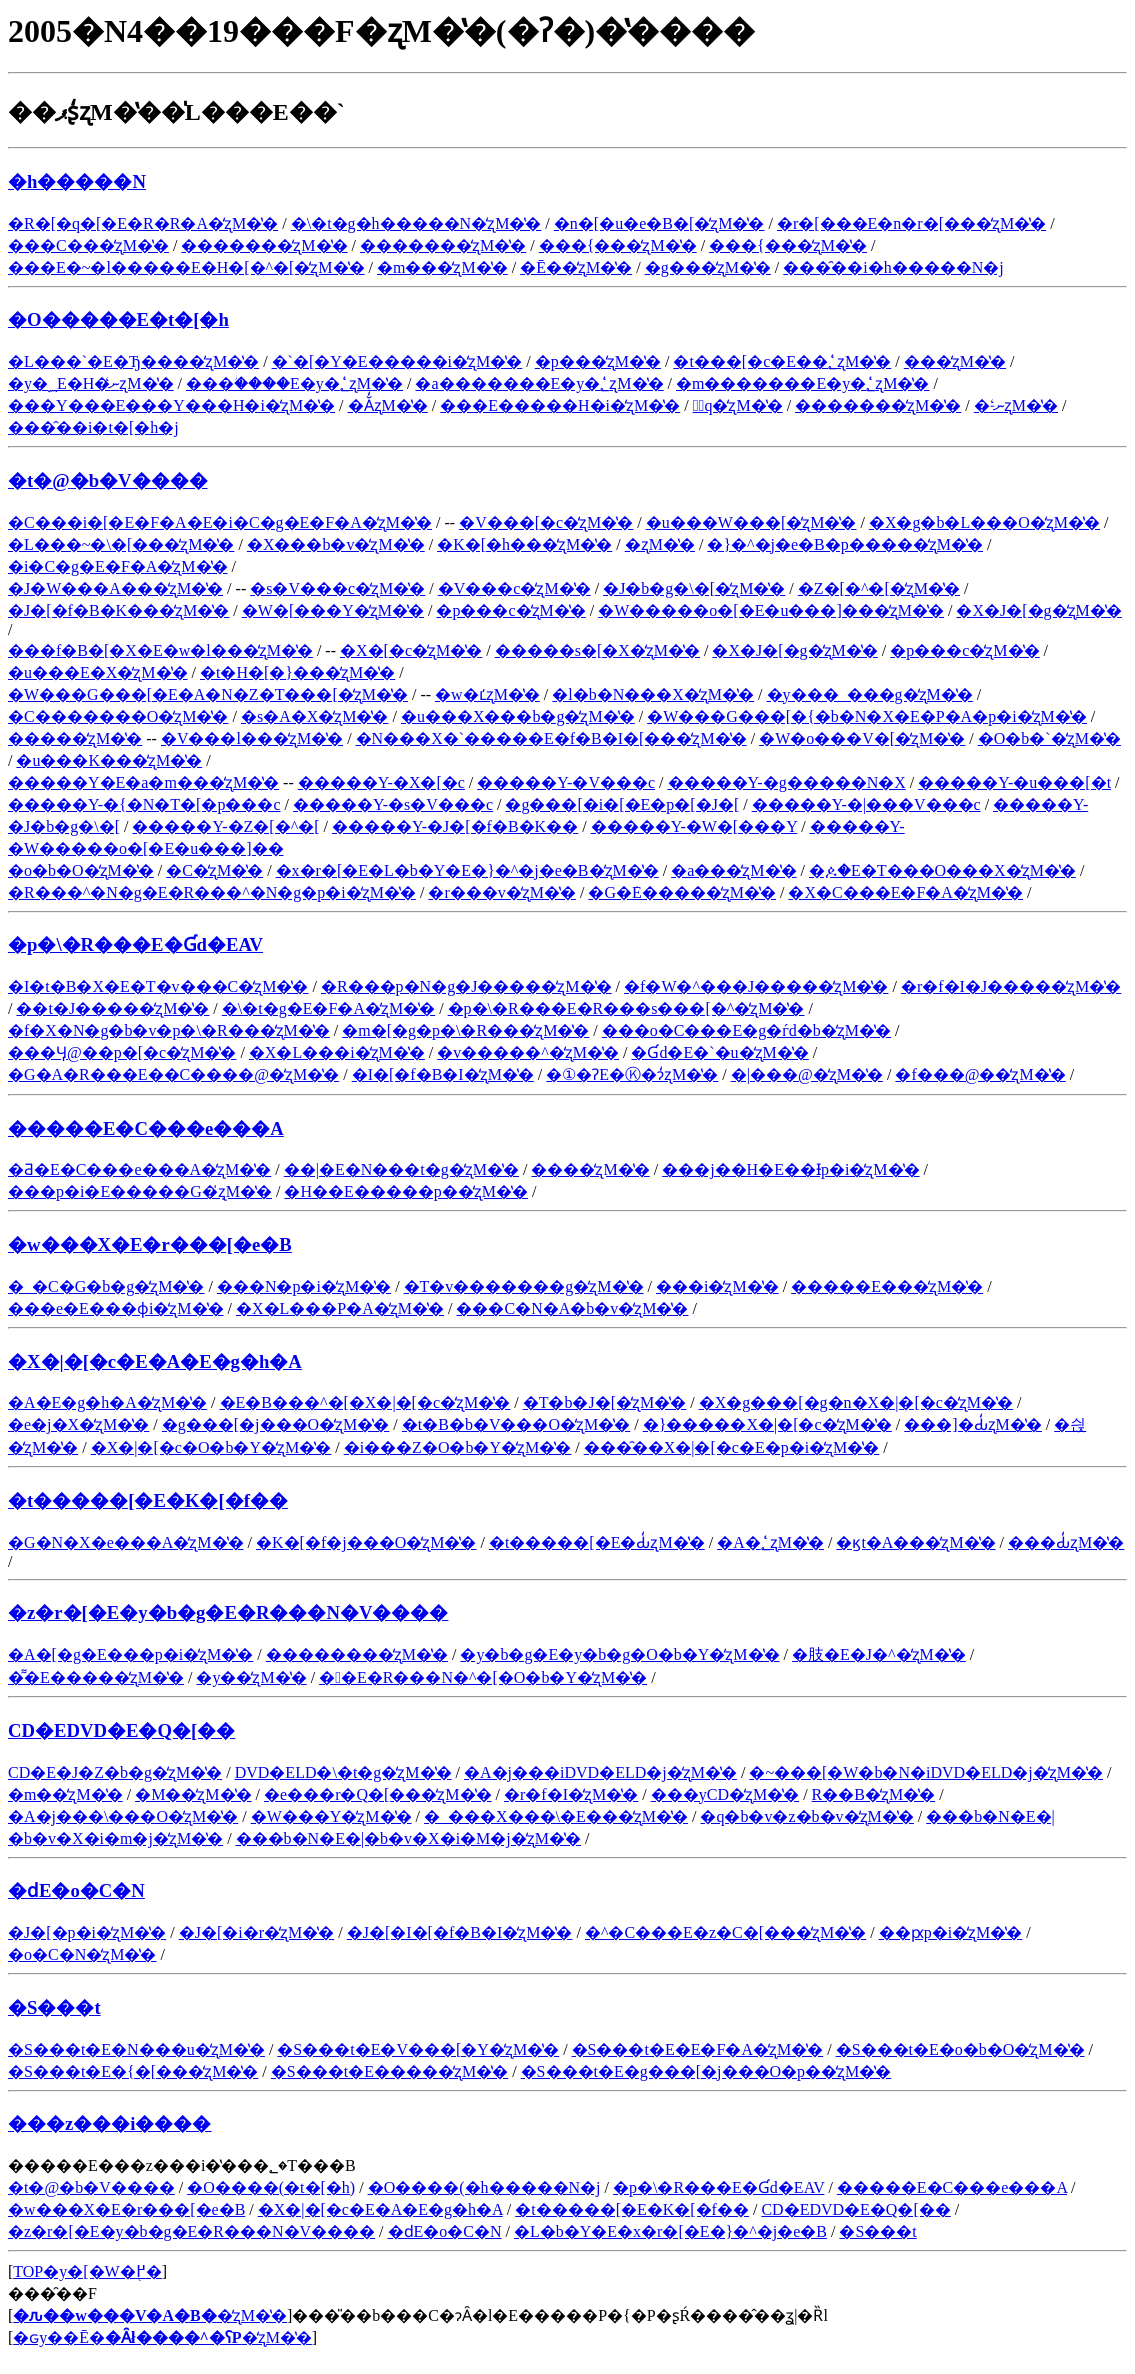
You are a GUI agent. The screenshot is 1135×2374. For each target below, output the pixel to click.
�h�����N (77, 181)
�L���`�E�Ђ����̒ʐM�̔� (133, 361)
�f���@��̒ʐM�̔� (980, 1074)
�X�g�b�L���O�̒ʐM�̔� (984, 522)
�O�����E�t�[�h (118, 319)
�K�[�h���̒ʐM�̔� (524, 544)
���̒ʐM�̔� (955, 361)
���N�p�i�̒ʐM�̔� (304, 1286)
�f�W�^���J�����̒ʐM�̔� (756, 986)
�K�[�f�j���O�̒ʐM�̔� (366, 1542)
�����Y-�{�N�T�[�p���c (144, 804)
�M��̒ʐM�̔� (193, 1794)
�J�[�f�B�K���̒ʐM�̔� (118, 610)
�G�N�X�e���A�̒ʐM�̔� (126, 1542)
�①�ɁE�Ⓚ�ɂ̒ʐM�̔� (632, 1074)
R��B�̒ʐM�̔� (874, 1794)
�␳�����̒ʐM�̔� (660, 544)
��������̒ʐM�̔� (357, 1654)
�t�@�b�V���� (108, 480)
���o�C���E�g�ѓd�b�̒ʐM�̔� (746, 1030)
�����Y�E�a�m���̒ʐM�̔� (143, 782)
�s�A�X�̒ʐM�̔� (315, 716)
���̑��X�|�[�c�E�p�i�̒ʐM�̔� (732, 1447)
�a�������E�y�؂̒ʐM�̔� (539, 383)
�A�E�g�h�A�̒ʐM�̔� (107, 1402)
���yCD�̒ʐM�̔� (725, 1794)
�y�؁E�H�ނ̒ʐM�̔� (91, 383)
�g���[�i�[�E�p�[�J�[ (622, 804)
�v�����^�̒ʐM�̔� (528, 1052)
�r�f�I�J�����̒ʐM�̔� (1011, 986)
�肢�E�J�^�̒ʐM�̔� (879, 1654)
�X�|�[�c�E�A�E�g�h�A (155, 1361)
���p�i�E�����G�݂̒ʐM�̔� (140, 1191)
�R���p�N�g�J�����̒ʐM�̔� (466, 986)
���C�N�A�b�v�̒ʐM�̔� (572, 1308)
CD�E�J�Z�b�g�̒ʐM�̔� (115, 1772)
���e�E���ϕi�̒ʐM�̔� (116, 1308)
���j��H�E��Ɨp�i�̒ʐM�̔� (790, 1169)
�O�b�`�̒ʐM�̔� (1049, 738)
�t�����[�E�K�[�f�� (148, 1500)
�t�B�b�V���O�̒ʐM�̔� (516, 1424)
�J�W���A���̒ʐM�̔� (115, 588)
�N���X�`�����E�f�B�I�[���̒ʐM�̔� (551, 738)
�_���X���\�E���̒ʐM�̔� (556, 1816)
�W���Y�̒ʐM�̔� (331, 1816)
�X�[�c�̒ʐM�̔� (411, 650)
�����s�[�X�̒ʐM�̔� (597, 650)
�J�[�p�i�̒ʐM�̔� (87, 1932)
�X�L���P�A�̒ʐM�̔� (340, 1308)
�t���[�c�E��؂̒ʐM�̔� (782, 361)
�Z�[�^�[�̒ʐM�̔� (879, 588)
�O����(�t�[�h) (271, 2187)
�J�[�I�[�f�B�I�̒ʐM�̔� (460, 1932)
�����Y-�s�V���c (393, 804)
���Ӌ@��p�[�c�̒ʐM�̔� (122, 1052)
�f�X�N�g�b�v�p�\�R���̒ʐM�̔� (169, 1030)
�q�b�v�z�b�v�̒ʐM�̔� (806, 1816)
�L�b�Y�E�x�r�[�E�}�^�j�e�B (670, 2231)
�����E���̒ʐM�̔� (887, 1286)
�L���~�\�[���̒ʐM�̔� (121, 544)
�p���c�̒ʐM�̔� (510, 610)
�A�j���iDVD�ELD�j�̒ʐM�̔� (600, 1772)
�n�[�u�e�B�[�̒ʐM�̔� (659, 223)
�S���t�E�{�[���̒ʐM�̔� (133, 2071)
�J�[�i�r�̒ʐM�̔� (257, 1932)
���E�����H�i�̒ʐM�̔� (560, 405)
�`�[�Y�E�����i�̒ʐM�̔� (397, 361)
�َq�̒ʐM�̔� (738, 405)
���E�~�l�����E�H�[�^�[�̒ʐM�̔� (186, 267)
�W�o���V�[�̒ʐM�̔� (862, 738)
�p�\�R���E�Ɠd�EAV (135, 944)
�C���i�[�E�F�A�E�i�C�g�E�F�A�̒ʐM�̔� (220, 522)
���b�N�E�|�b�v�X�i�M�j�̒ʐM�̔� (408, 1838)
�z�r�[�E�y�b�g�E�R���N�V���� (228, 1612)
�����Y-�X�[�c (381, 782)
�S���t (54, 2007)
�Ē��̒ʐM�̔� (576, 267)
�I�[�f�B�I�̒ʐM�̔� (443, 1074)
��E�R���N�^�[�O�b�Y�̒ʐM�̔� (483, 1677)
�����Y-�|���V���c (866, 804)
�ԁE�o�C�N (76, 1890)
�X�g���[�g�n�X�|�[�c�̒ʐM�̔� (856, 1402)
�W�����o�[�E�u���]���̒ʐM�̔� (771, 610)
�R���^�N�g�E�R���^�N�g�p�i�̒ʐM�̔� (212, 892)
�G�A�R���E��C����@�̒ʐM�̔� (173, 1074)
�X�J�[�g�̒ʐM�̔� (1038, 610)
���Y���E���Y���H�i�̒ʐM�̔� (171, 405)
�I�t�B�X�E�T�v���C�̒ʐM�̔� (158, 986)
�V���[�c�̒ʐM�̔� (546, 522)
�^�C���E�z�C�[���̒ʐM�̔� (725, 1932)
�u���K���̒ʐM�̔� (109, 760)
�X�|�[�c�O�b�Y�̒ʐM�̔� (211, 1447)
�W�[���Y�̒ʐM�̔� (333, 610)
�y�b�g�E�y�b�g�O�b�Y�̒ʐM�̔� (619, 1654)
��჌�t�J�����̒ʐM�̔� (112, 1008)
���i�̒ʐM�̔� (717, 1286)
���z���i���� (110, 2123)
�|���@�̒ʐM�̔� (807, 1074)
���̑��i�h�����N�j (893, 267)
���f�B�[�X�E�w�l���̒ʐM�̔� (160, 650)
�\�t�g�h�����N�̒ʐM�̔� (416, 223)
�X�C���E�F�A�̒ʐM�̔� (905, 892)
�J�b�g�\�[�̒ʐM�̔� (694, 588)
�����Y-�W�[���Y (694, 826)
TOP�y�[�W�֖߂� (87, 2271)
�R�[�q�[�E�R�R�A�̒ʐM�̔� (143, 223)
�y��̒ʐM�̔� (251, 1677)
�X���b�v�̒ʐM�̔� (336, 544)
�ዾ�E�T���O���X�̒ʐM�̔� (942, 870)
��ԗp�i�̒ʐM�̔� (951, 1932)
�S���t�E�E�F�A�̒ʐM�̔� (698, 2049)
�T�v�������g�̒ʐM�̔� (524, 1286)
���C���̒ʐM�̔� (88, 245)
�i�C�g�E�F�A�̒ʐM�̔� (118, 566)
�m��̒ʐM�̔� (65, 1794)
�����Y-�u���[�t (1014, 782)
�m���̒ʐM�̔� (442, 267)
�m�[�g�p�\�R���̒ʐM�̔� (465, 1030)
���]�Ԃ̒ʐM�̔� (973, 1424)
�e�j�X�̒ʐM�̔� (78, 1424)
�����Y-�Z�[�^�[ (225, 826)
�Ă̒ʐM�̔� (388, 405)
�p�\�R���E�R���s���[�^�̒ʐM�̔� (626, 1008)
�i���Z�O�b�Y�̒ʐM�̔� (458, 1447)
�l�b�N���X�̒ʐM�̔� (653, 694)
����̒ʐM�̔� (590, 1169)
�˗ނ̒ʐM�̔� (1016, 405)
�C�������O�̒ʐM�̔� (118, 716)
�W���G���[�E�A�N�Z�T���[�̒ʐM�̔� (208, 694)
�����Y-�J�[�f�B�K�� (455, 826)
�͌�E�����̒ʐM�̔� (96, 1677)
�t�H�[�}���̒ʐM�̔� (297, 672)
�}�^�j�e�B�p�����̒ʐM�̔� (845, 544)
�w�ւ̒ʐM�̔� (487, 694)
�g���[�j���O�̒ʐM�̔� (276, 1424)
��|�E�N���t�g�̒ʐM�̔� (401, 1169)
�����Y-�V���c (566, 782)
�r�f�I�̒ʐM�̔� (571, 1794)
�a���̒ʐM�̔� (733, 870)
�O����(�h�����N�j (484, 2187)
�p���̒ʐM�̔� (598, 361)
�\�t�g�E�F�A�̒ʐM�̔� (328, 1008)
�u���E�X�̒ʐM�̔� (98, 672)
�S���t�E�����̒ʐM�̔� (389, 2071)
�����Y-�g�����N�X (787, 782)
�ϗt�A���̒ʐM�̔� (915, 1542)
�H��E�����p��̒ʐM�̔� (406, 1191)
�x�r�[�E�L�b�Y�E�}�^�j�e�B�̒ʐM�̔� (467, 870)
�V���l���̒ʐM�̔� (252, 738)
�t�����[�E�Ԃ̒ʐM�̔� (597, 1542)
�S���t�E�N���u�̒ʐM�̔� (136, 2049)
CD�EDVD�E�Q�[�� (121, 1730)
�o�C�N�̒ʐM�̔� (82, 1954)
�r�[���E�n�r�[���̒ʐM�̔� (911, 223)
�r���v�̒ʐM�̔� (502, 892)
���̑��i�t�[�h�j (93, 427)
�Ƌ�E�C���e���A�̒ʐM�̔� (139, 1169)
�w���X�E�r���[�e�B (150, 1244)
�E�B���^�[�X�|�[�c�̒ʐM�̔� (365, 1402)
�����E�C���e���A (146, 1128)
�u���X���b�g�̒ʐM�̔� (518, 716)
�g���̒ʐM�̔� (708, 267)
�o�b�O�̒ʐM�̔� (81, 870)
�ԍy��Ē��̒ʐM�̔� (162, 2337)
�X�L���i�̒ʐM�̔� (337, 1052)
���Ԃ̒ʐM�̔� (1066, 1542)
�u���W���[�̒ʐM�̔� (751, 522)
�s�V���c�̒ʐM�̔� (337, 588)
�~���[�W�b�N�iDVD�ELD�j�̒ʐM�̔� (926, 1772)
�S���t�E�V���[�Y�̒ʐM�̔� (418, 2049)
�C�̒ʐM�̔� (214, 870)
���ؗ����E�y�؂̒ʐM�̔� (294, 383)
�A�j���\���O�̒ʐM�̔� (123, 1816)
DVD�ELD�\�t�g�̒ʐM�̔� (343, 1772)
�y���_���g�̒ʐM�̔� (870, 694)
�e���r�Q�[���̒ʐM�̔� (378, 1794)
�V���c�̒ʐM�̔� (514, 588)
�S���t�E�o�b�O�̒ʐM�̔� (960, 2049)
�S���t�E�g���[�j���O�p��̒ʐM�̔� (706, 2071)
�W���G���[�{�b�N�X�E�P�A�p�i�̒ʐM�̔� (867, 716)
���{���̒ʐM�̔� (618, 245)
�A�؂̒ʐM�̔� (770, 1542)
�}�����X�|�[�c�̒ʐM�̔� (767, 1424)
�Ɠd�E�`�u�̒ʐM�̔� (719, 1052)
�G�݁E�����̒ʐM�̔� (682, 892)
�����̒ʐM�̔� (75, 738)
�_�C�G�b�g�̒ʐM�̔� (106, 1286)
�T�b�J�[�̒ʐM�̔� (605, 1402)
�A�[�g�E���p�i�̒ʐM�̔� (130, 1654)
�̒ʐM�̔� (150, 2315)
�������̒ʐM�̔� (264, 245)
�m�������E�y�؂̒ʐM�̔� (802, 383)
